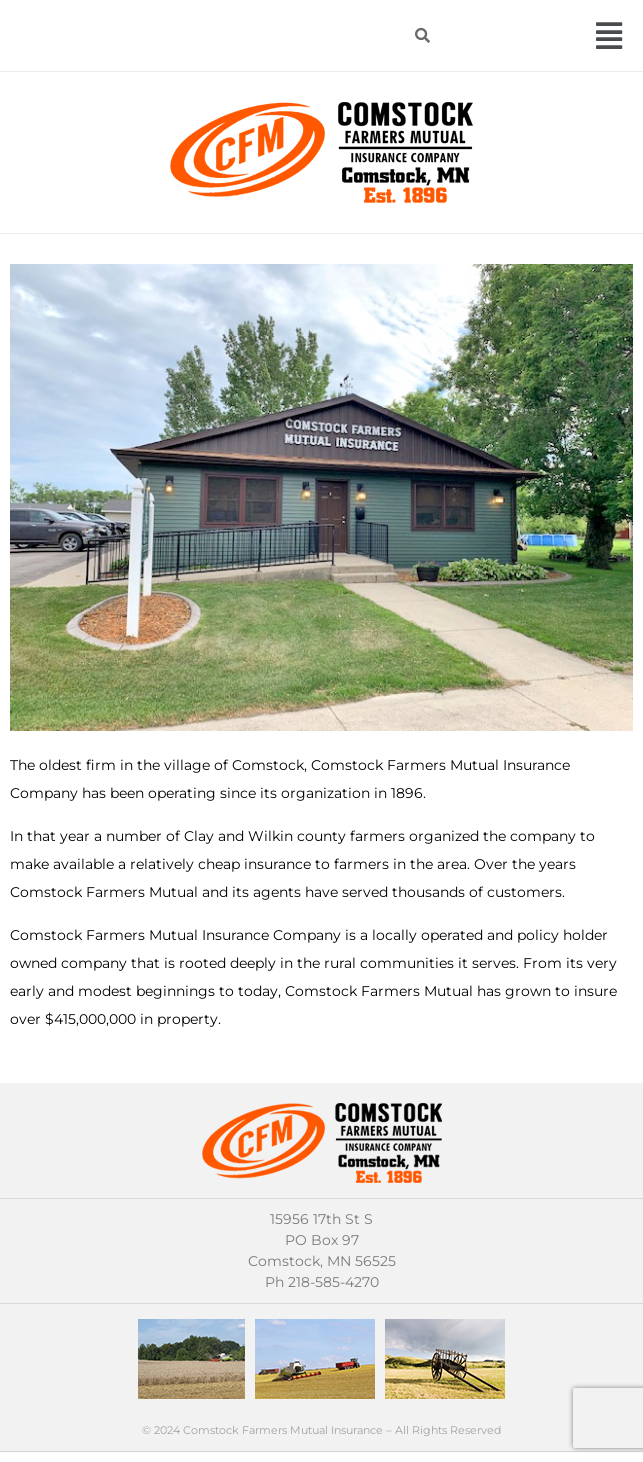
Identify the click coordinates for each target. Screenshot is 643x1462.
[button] (609, 35)
